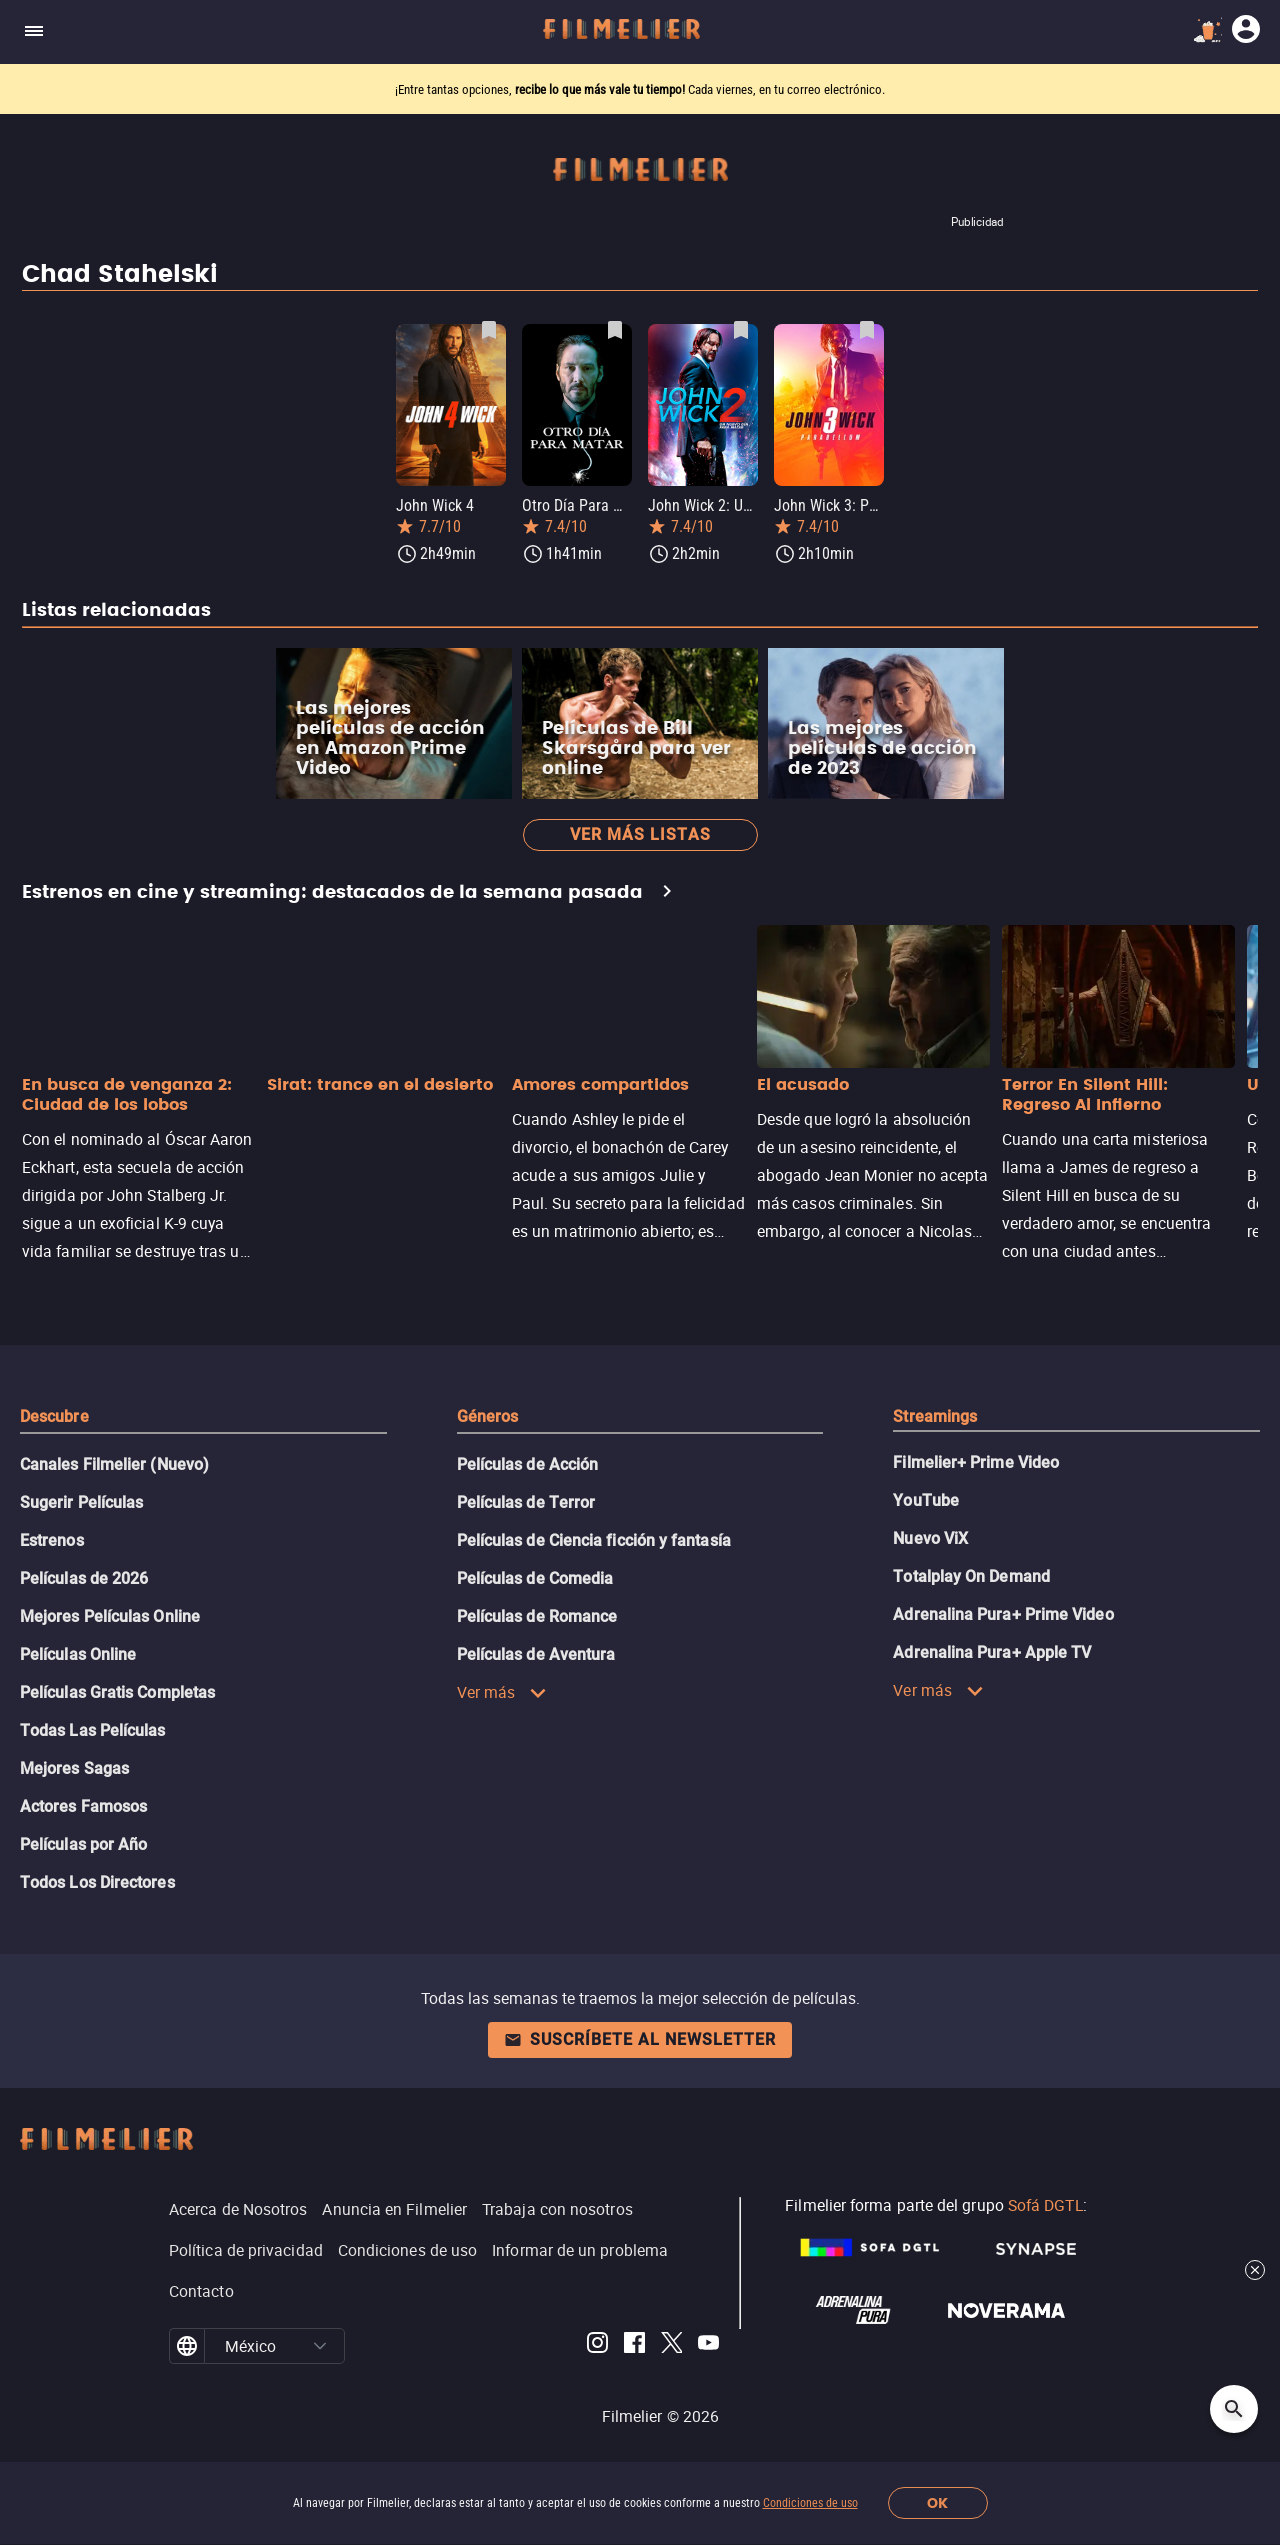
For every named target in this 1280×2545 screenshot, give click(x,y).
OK (937, 2503)
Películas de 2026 (84, 1578)
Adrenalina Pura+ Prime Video (1003, 1614)
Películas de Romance (537, 1616)
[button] (320, 2346)
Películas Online (78, 1654)
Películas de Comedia (535, 1578)
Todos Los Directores (97, 1882)
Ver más (502, 1692)
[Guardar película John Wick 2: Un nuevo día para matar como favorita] (741, 330)
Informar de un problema (580, 2250)
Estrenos (52, 1540)
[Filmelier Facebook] (634, 2346)
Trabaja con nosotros (557, 2209)
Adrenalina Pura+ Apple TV (992, 1652)
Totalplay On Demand (971, 1576)
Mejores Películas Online (110, 1616)
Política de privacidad (246, 2250)
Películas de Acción (528, 1464)
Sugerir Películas (81, 1502)
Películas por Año (83, 1844)
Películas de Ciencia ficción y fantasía (594, 1540)
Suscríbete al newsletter (640, 2039)
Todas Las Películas (93, 1730)
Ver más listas (640, 834)
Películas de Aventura (536, 1654)
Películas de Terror (526, 1502)
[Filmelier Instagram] (597, 2346)
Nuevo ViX (930, 1538)
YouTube (926, 1500)
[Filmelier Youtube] (708, 2346)
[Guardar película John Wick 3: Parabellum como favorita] (867, 330)
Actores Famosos (83, 1806)
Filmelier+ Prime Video (976, 1462)
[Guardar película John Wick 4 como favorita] (489, 330)
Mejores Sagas (74, 1768)
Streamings (935, 1416)
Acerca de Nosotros (238, 2209)
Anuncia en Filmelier (394, 2209)
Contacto (201, 2291)
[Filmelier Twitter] (671, 2346)
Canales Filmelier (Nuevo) (114, 1464)
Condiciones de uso (810, 2503)
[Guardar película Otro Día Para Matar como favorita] (615, 330)
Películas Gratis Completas (117, 1692)
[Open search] (1234, 2409)
